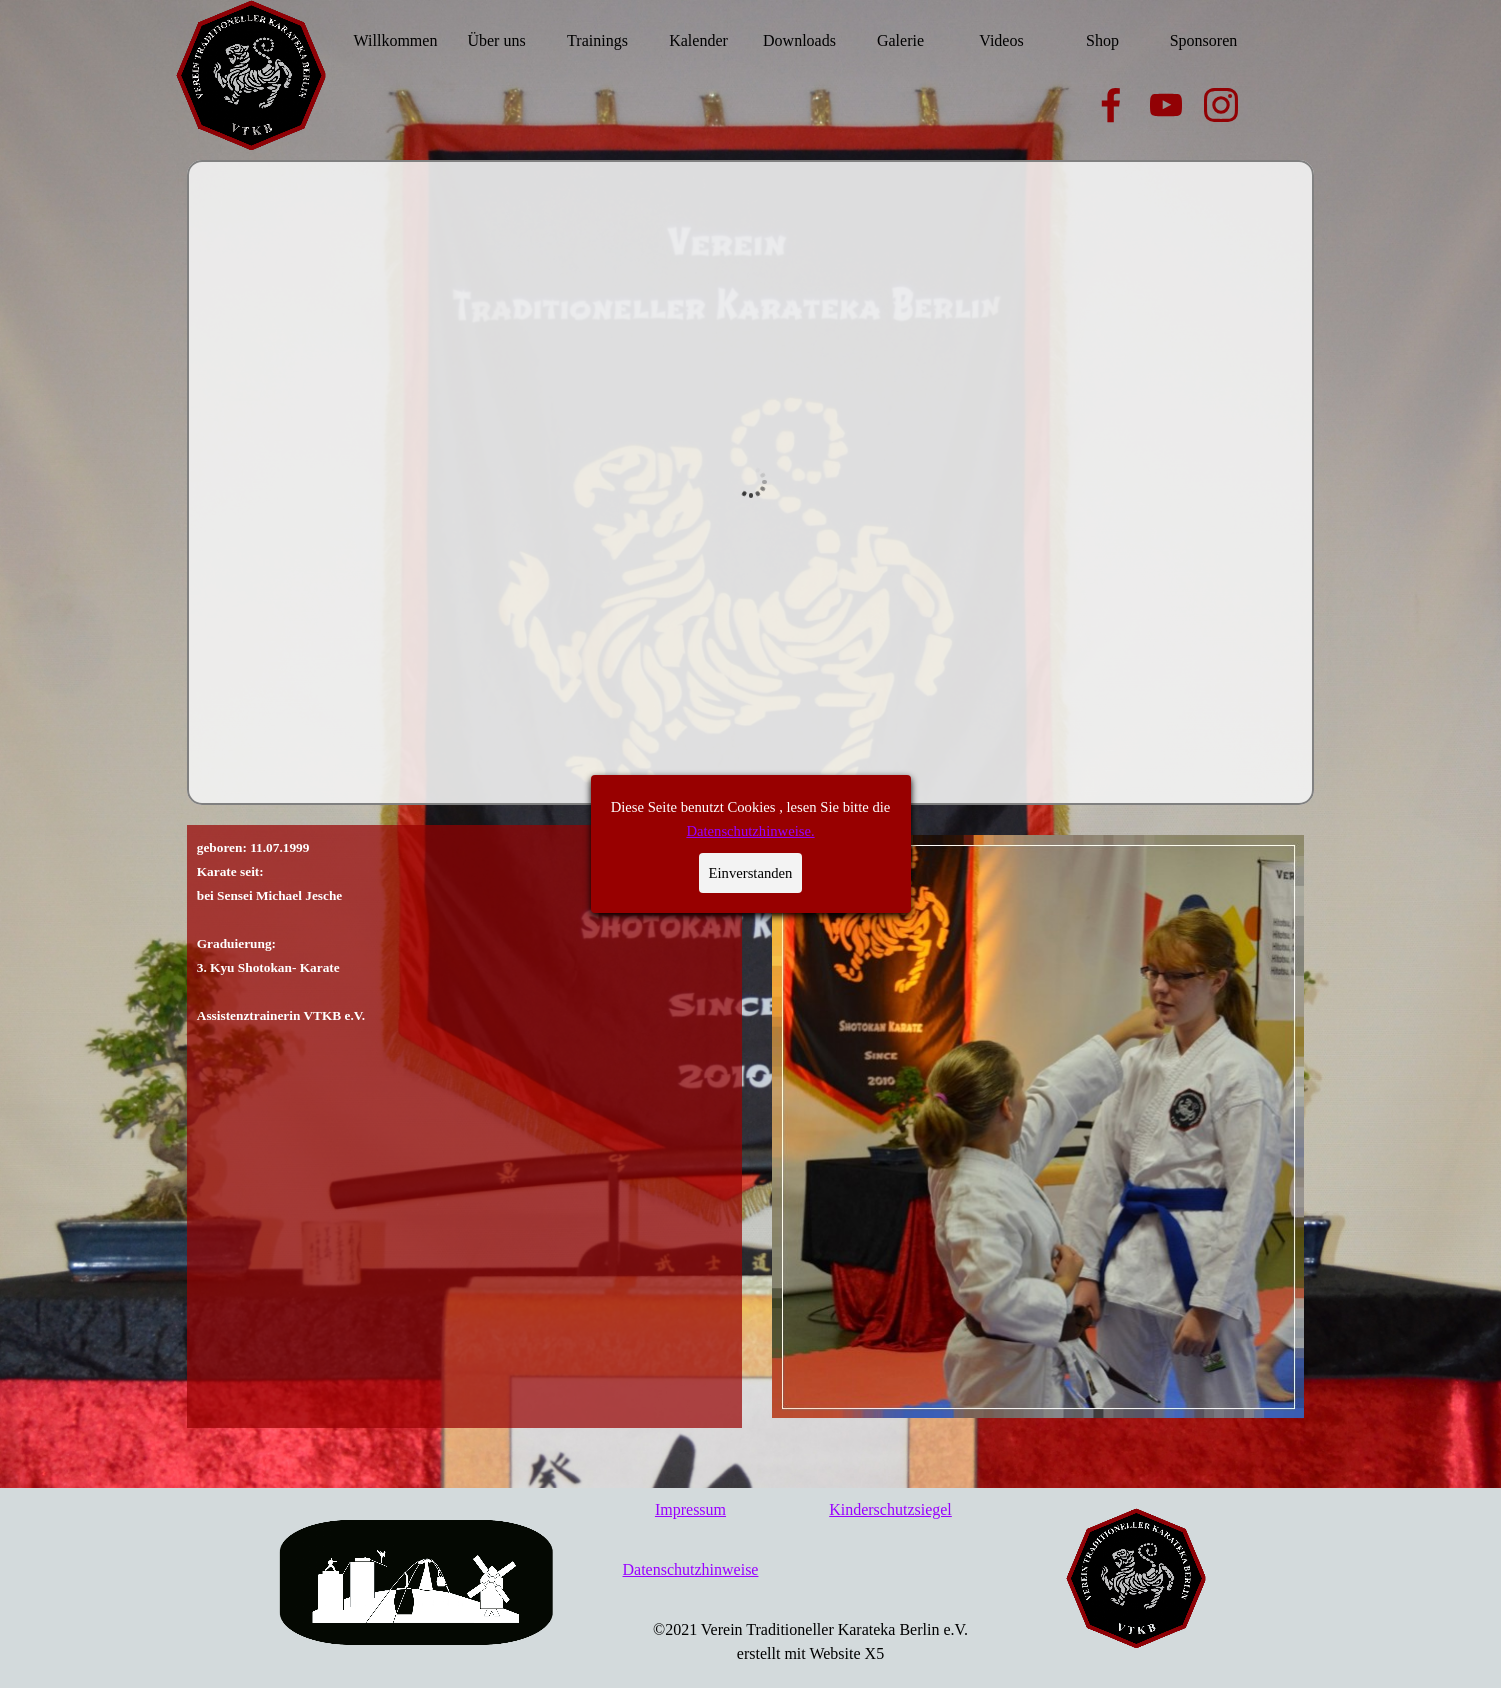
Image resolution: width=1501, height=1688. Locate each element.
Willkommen (396, 40)
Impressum (690, 1509)
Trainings (597, 40)
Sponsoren (1204, 40)
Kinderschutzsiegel (890, 1509)
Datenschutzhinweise (691, 1569)
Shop (1102, 40)
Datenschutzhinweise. (744, 347)
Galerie (900, 40)
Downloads (799, 40)
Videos (1001, 40)
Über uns (496, 40)
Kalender (698, 40)
